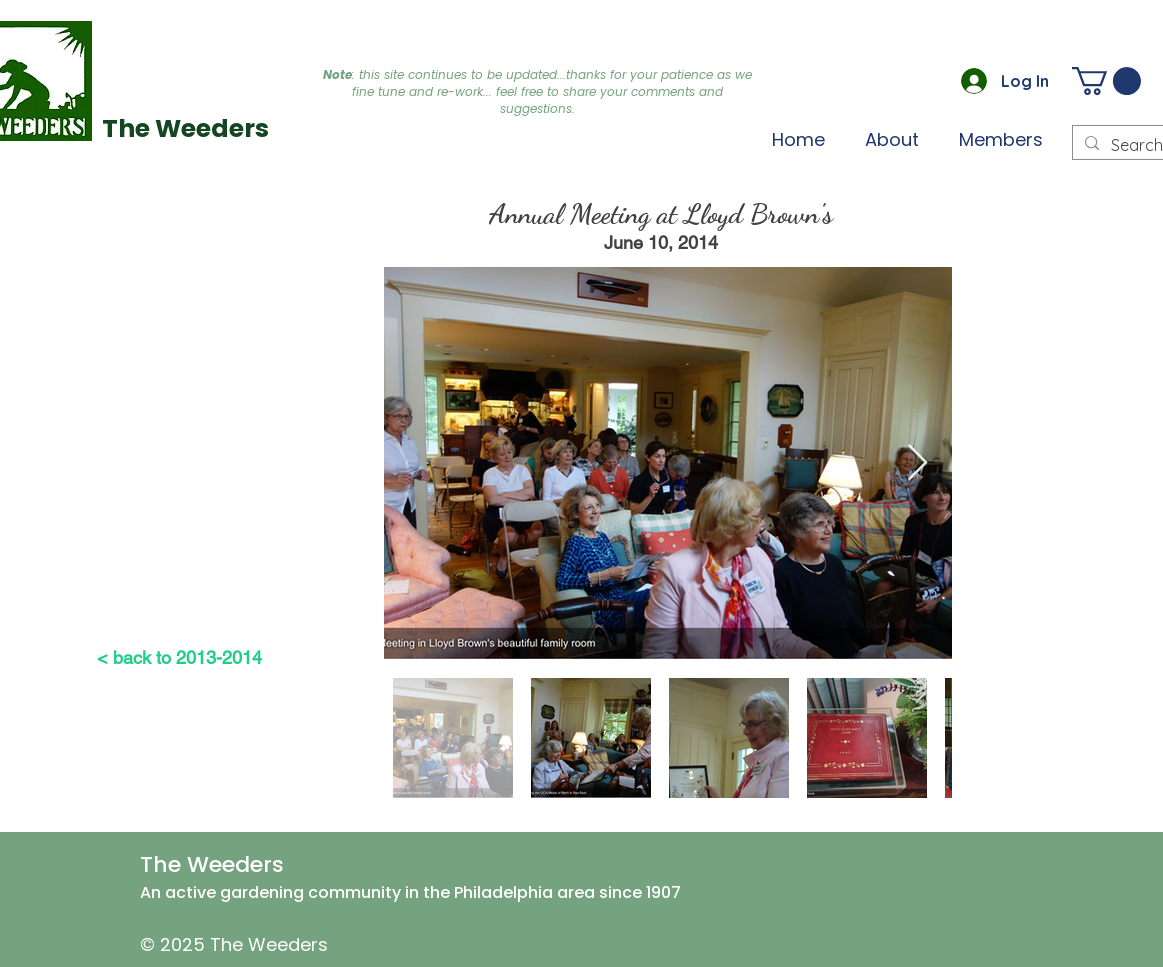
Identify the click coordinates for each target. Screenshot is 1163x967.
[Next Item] (917, 463)
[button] (1001, 139)
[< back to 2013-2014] (179, 657)
